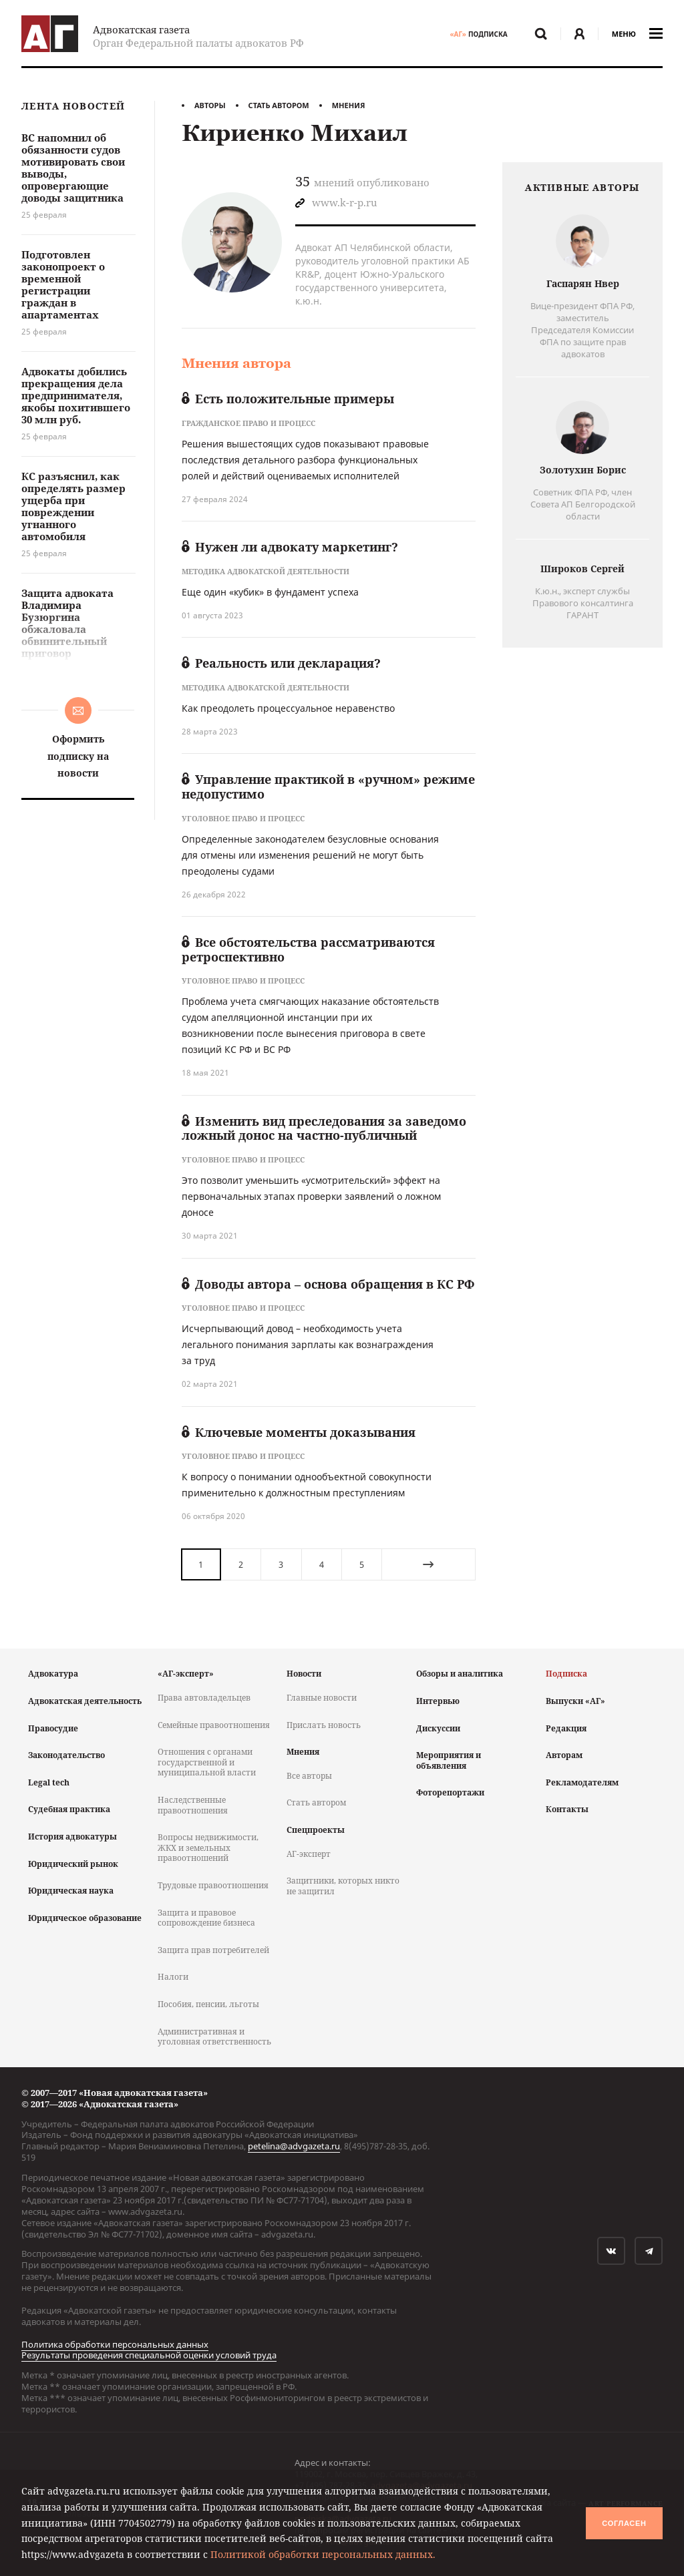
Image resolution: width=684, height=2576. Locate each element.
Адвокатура (53, 1673)
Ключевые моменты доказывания (298, 1432)
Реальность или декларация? (281, 663)
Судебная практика (69, 1809)
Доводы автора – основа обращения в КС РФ (328, 1284)
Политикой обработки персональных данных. (323, 2554)
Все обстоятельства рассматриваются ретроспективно (308, 949)
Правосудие (53, 1728)
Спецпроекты (316, 1830)
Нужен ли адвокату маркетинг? (290, 547)
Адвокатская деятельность (85, 1701)
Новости (304, 1673)
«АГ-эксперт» (186, 1673)
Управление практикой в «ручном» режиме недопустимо (328, 786)
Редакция (566, 1728)
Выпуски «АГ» (575, 1701)
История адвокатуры (72, 1836)
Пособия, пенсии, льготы (208, 2004)
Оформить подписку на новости (78, 755)
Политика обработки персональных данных (114, 2344)
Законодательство (66, 1755)
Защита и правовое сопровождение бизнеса (206, 1918)
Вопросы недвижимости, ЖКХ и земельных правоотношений (208, 1848)
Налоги (173, 1976)
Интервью (438, 1701)
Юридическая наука (71, 1890)
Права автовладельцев (204, 1697)
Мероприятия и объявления (448, 1760)
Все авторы (309, 1775)
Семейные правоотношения (214, 1725)
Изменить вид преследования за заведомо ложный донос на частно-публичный (324, 1128)
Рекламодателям (582, 1782)
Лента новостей (73, 106)
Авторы (210, 105)
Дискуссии (438, 1728)
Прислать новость (324, 1725)
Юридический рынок (73, 1864)
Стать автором (278, 105)
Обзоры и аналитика (459, 1673)
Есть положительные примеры (288, 399)
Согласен (624, 2523)
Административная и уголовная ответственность (214, 2037)
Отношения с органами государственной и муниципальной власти (207, 1762)
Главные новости (322, 1697)
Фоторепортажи (450, 1792)
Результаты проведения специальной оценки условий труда (149, 2355)
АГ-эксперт (309, 1854)
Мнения (348, 105)
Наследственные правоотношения (193, 1805)
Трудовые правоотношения (213, 1885)
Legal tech (48, 1782)
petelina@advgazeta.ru (294, 2146)
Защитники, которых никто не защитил (343, 1886)
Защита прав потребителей (213, 1950)
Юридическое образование (85, 1918)
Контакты (567, 1809)
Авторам (564, 1755)
